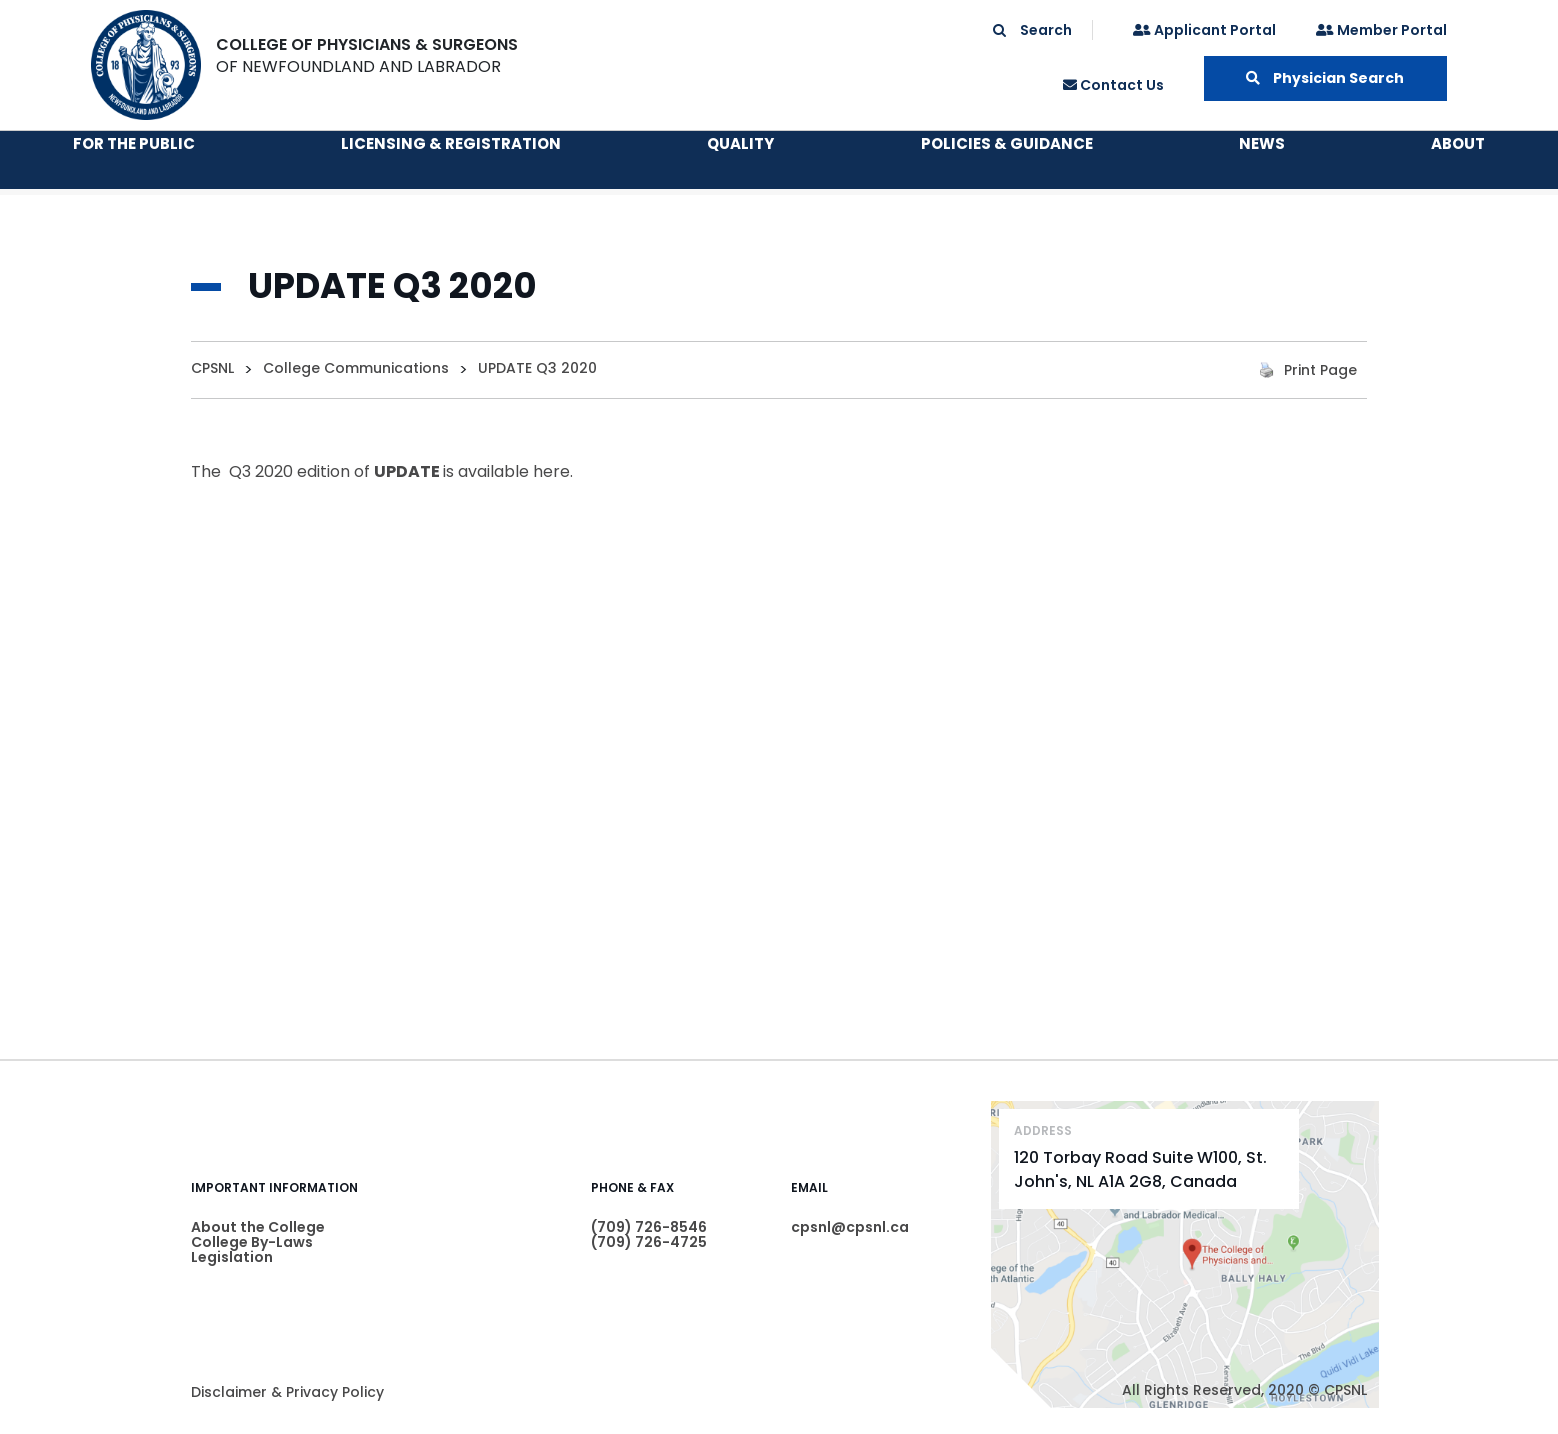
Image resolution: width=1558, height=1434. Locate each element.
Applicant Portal (1204, 30)
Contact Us (1113, 85)
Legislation (232, 1257)
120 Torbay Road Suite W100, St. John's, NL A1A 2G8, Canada (1140, 1169)
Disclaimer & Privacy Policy (287, 1392)
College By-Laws (252, 1242)
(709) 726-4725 (649, 1242)
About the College (258, 1227)
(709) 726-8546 (649, 1227)
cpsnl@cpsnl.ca (850, 1227)
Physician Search (1325, 78)
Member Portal (1381, 30)
